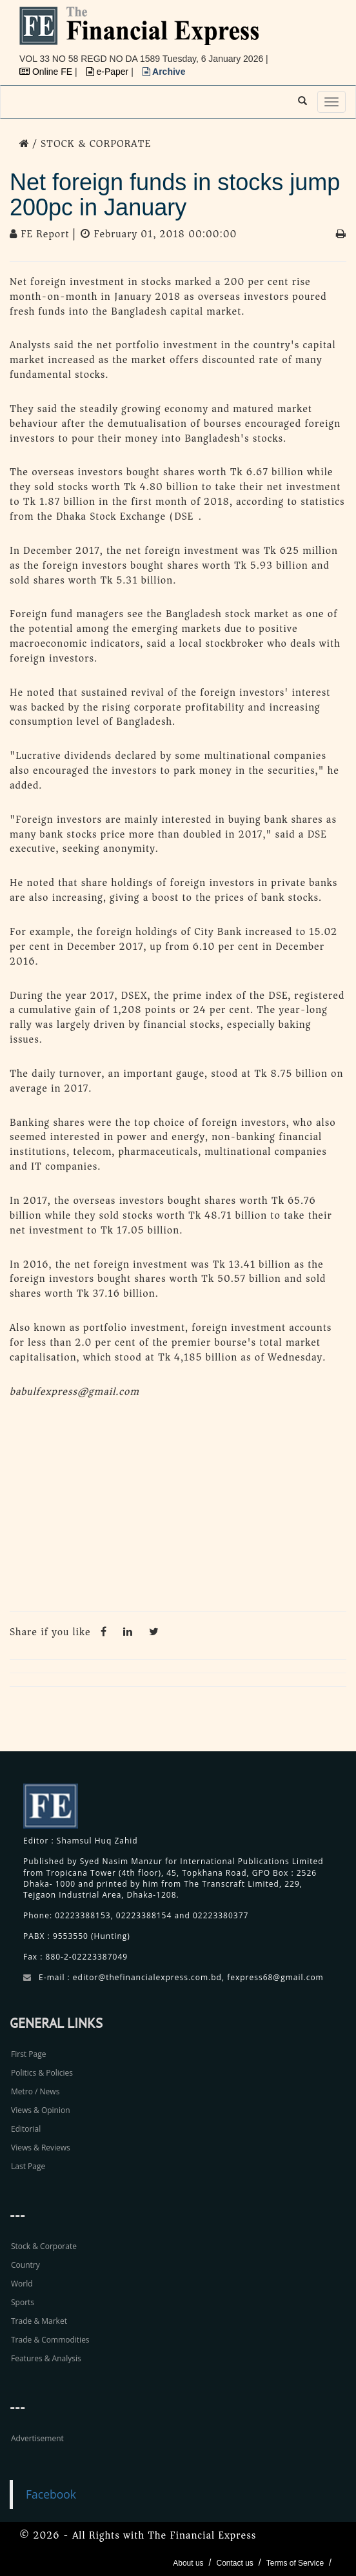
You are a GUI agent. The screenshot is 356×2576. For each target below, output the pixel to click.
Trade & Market (39, 2320)
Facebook (51, 2494)
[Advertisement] (178, 1508)
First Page (28, 2054)
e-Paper (109, 71)
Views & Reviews (40, 2147)
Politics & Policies (42, 2072)
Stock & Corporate (44, 2246)
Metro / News (35, 2091)
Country (25, 2264)
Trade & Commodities (50, 2339)
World (22, 2283)
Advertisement (37, 2438)
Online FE (47, 71)
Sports (22, 2302)
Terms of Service (295, 2563)
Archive (164, 71)
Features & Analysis (46, 2358)
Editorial (26, 2128)
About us (188, 2563)
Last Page (28, 2166)
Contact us (234, 2563)
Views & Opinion (40, 2110)
